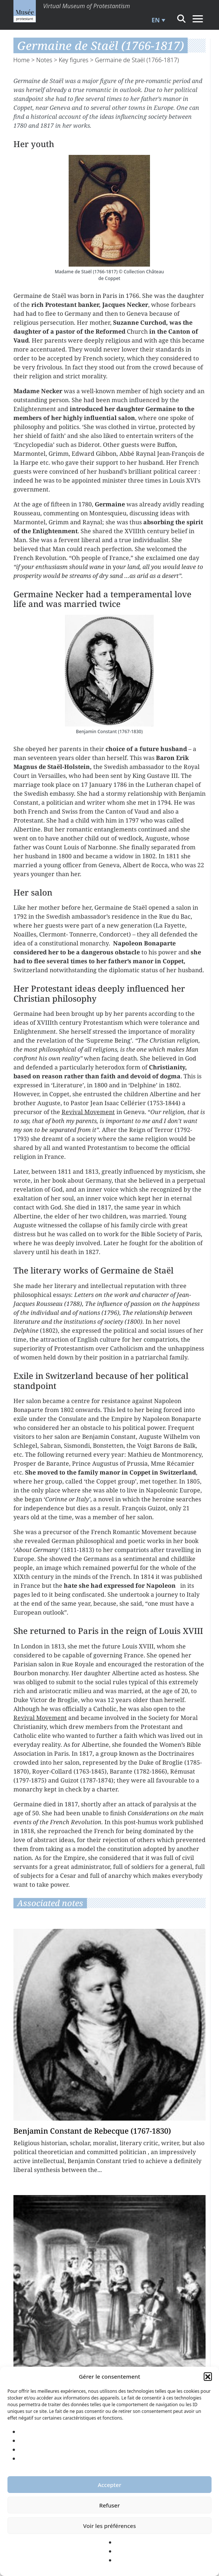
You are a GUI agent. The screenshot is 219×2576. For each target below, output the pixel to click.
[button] (208, 2376)
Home (21, 60)
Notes (44, 60)
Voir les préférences (109, 2525)
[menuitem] (157, 20)
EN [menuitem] (155, 20)
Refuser (109, 2505)
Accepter (109, 2484)
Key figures (73, 60)
